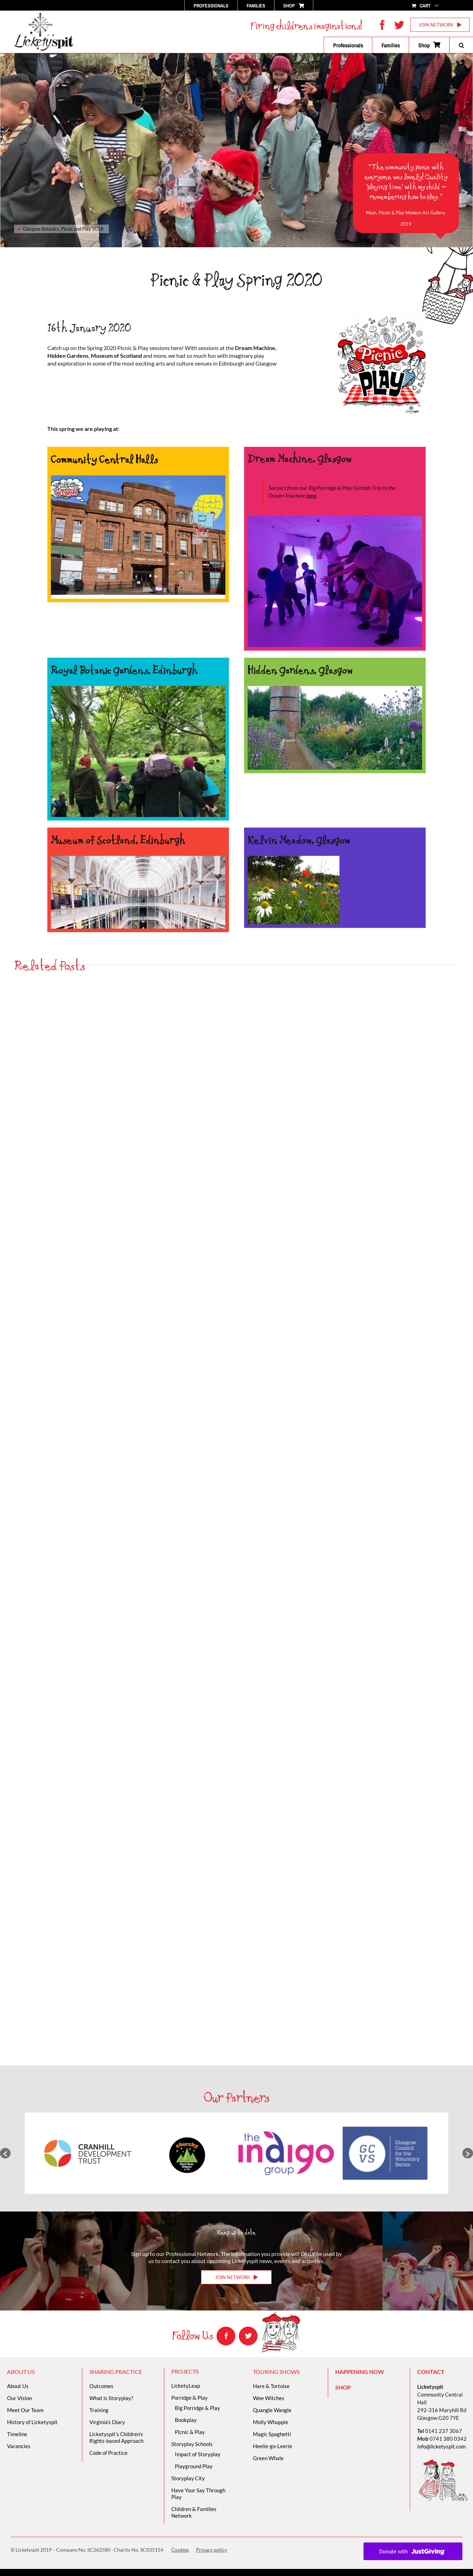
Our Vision (19, 2398)
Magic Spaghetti (272, 2434)
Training (98, 2410)
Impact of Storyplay (197, 2454)
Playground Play (194, 2466)
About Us (18, 2386)
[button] (461, 45)
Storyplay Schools (192, 2444)
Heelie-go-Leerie (272, 2446)
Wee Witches (268, 2398)
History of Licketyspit (32, 2422)
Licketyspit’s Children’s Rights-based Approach (116, 2437)
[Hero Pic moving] (138, 478)
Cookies (180, 2550)
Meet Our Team (25, 2410)
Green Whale (268, 2458)
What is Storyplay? (111, 2398)
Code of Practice (108, 2453)
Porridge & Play (189, 2397)
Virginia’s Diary (107, 2422)
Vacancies (18, 2446)
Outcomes (101, 2386)
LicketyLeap (185, 2385)
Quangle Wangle (272, 2410)
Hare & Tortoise (271, 2386)
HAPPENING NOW (359, 2371)
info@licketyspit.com (441, 2446)
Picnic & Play (190, 2432)
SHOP (343, 2387)
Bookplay (186, 2420)
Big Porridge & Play (197, 2408)
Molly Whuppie (270, 2422)
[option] (88, 2153)
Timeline (17, 2434)
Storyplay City (188, 2478)
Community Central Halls (104, 459)
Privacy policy (211, 2550)
